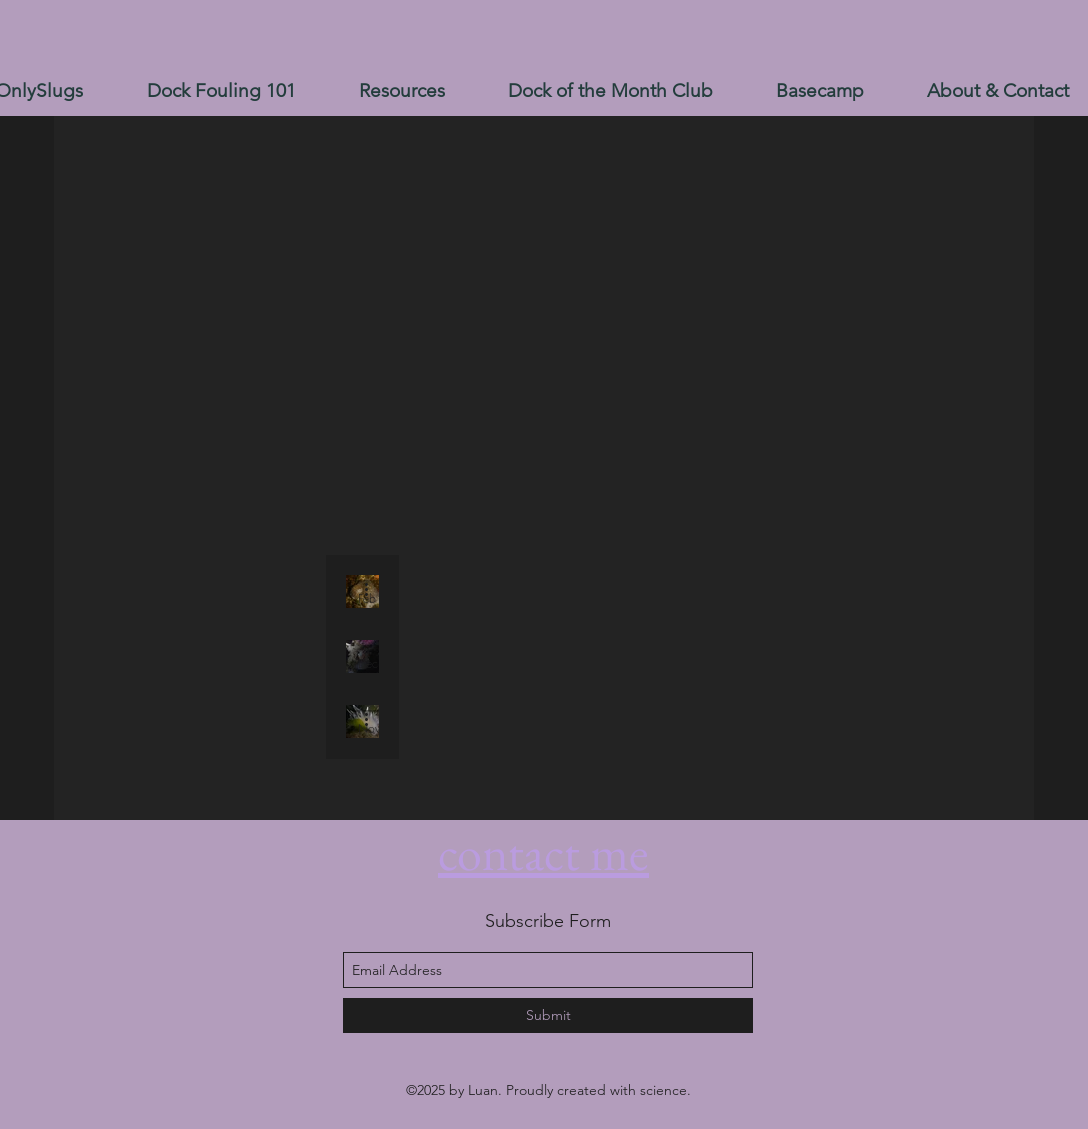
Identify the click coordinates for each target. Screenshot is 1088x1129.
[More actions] (373, 589)
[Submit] (548, 1015)
